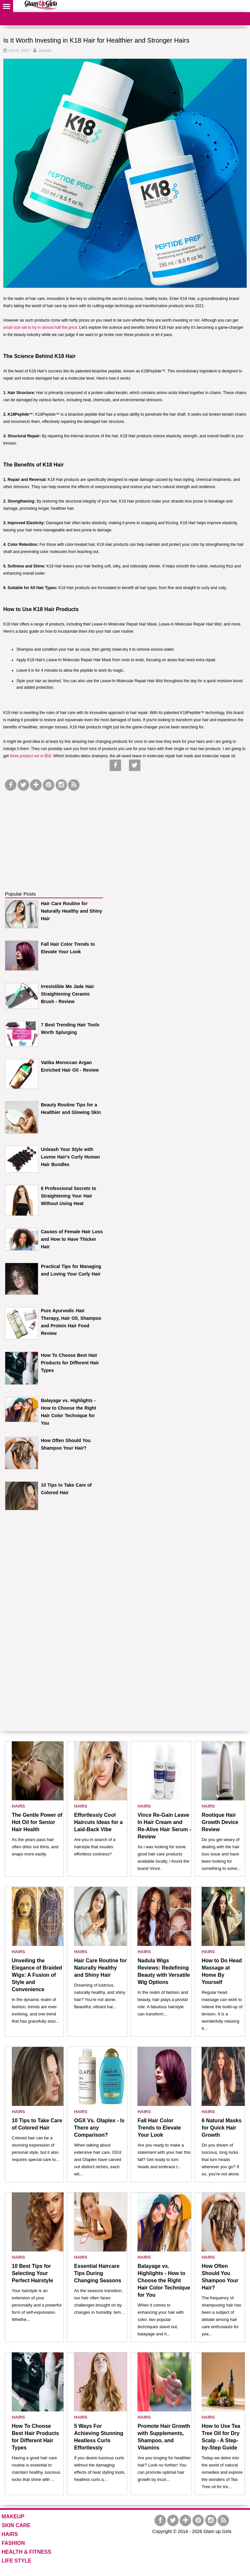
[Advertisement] (54, 833)
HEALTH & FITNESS (26, 2552)
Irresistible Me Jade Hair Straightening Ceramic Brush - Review (67, 994)
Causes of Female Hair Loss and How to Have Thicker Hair (72, 1239)
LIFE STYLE (16, 2561)
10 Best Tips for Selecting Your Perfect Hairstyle (32, 2273)
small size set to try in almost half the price (40, 327)
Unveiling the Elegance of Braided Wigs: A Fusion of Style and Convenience (37, 1975)
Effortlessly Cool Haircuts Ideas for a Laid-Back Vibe (98, 1822)
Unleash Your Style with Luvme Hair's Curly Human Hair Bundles (70, 1157)
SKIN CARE (16, 2525)
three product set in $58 (30, 756)
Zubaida (45, 50)
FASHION (13, 2543)
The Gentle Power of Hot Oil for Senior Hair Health (37, 1822)
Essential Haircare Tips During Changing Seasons (97, 2273)
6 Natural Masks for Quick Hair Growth (221, 2128)
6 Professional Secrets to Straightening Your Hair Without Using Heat (68, 1196)
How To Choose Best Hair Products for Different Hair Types (70, 1363)
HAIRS (18, 1806)
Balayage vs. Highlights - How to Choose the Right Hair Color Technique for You (163, 2280)
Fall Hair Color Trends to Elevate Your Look (159, 2128)
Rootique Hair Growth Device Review (220, 1822)
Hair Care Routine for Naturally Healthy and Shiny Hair (71, 911)
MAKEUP (13, 2516)
